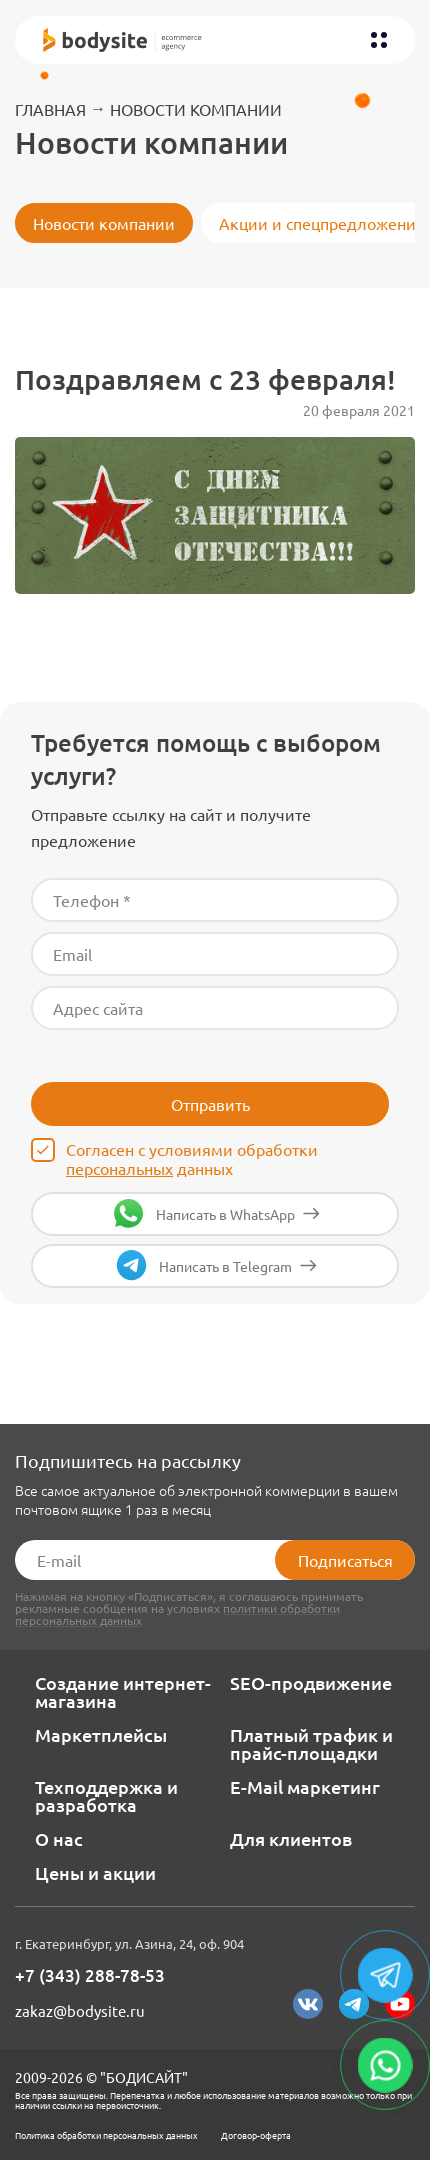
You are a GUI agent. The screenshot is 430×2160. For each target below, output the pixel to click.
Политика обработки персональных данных (106, 2135)
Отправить (210, 1104)
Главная (50, 109)
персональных (119, 1168)
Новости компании (196, 109)
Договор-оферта (256, 2135)
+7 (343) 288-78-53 (90, 1976)
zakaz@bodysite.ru (80, 2010)
